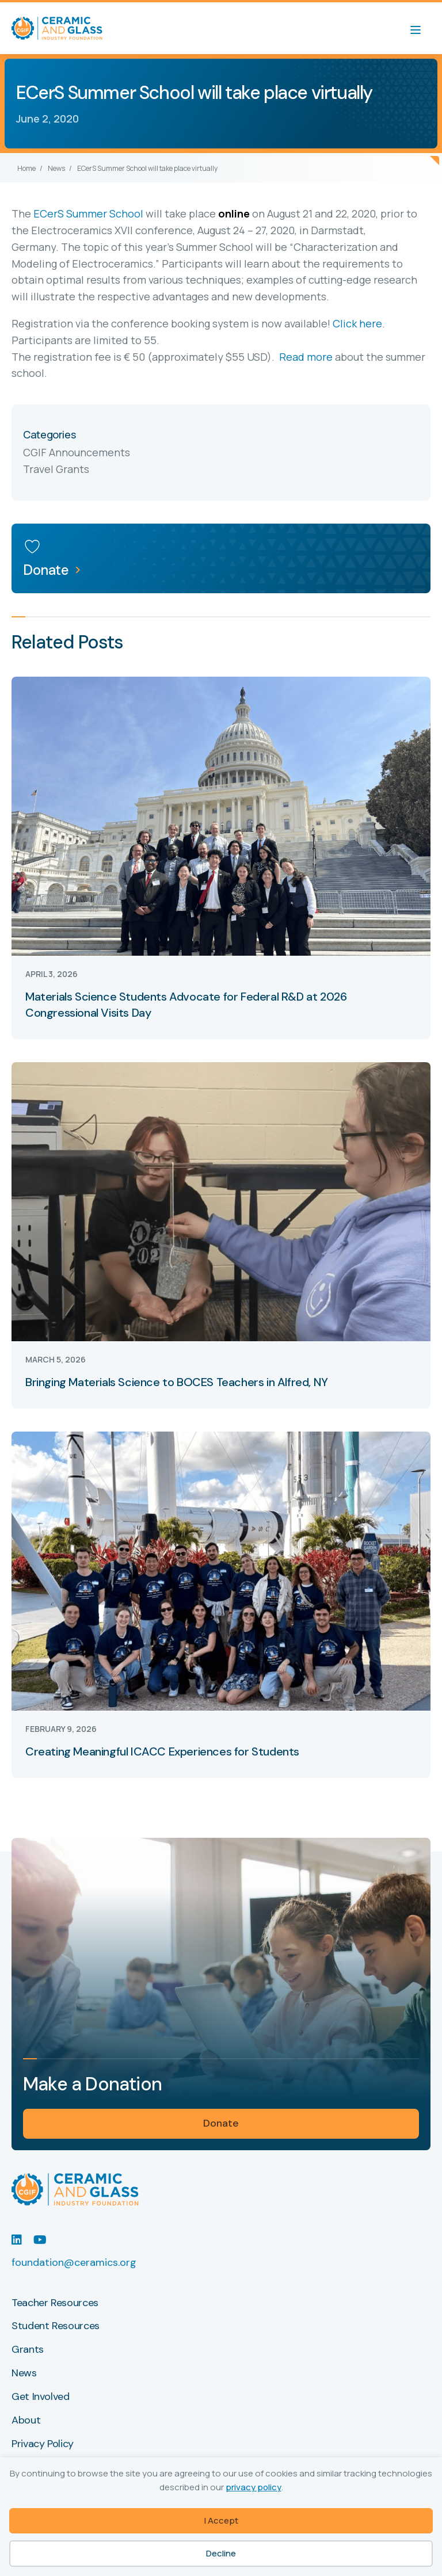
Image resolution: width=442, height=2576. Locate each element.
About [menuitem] (26, 2420)
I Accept (221, 2520)
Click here (357, 323)
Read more (306, 357)
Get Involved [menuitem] (41, 2397)
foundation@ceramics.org (74, 2262)
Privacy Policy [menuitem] (43, 2444)
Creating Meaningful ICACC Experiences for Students (162, 1751)
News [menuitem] (24, 2373)
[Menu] (421, 28)
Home (26, 168)
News (56, 168)
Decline (221, 2553)
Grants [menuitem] (28, 2350)
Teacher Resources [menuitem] (55, 2303)
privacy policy (253, 2487)
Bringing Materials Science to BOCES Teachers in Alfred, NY (176, 1382)
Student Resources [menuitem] (56, 2326)
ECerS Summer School (88, 213)
